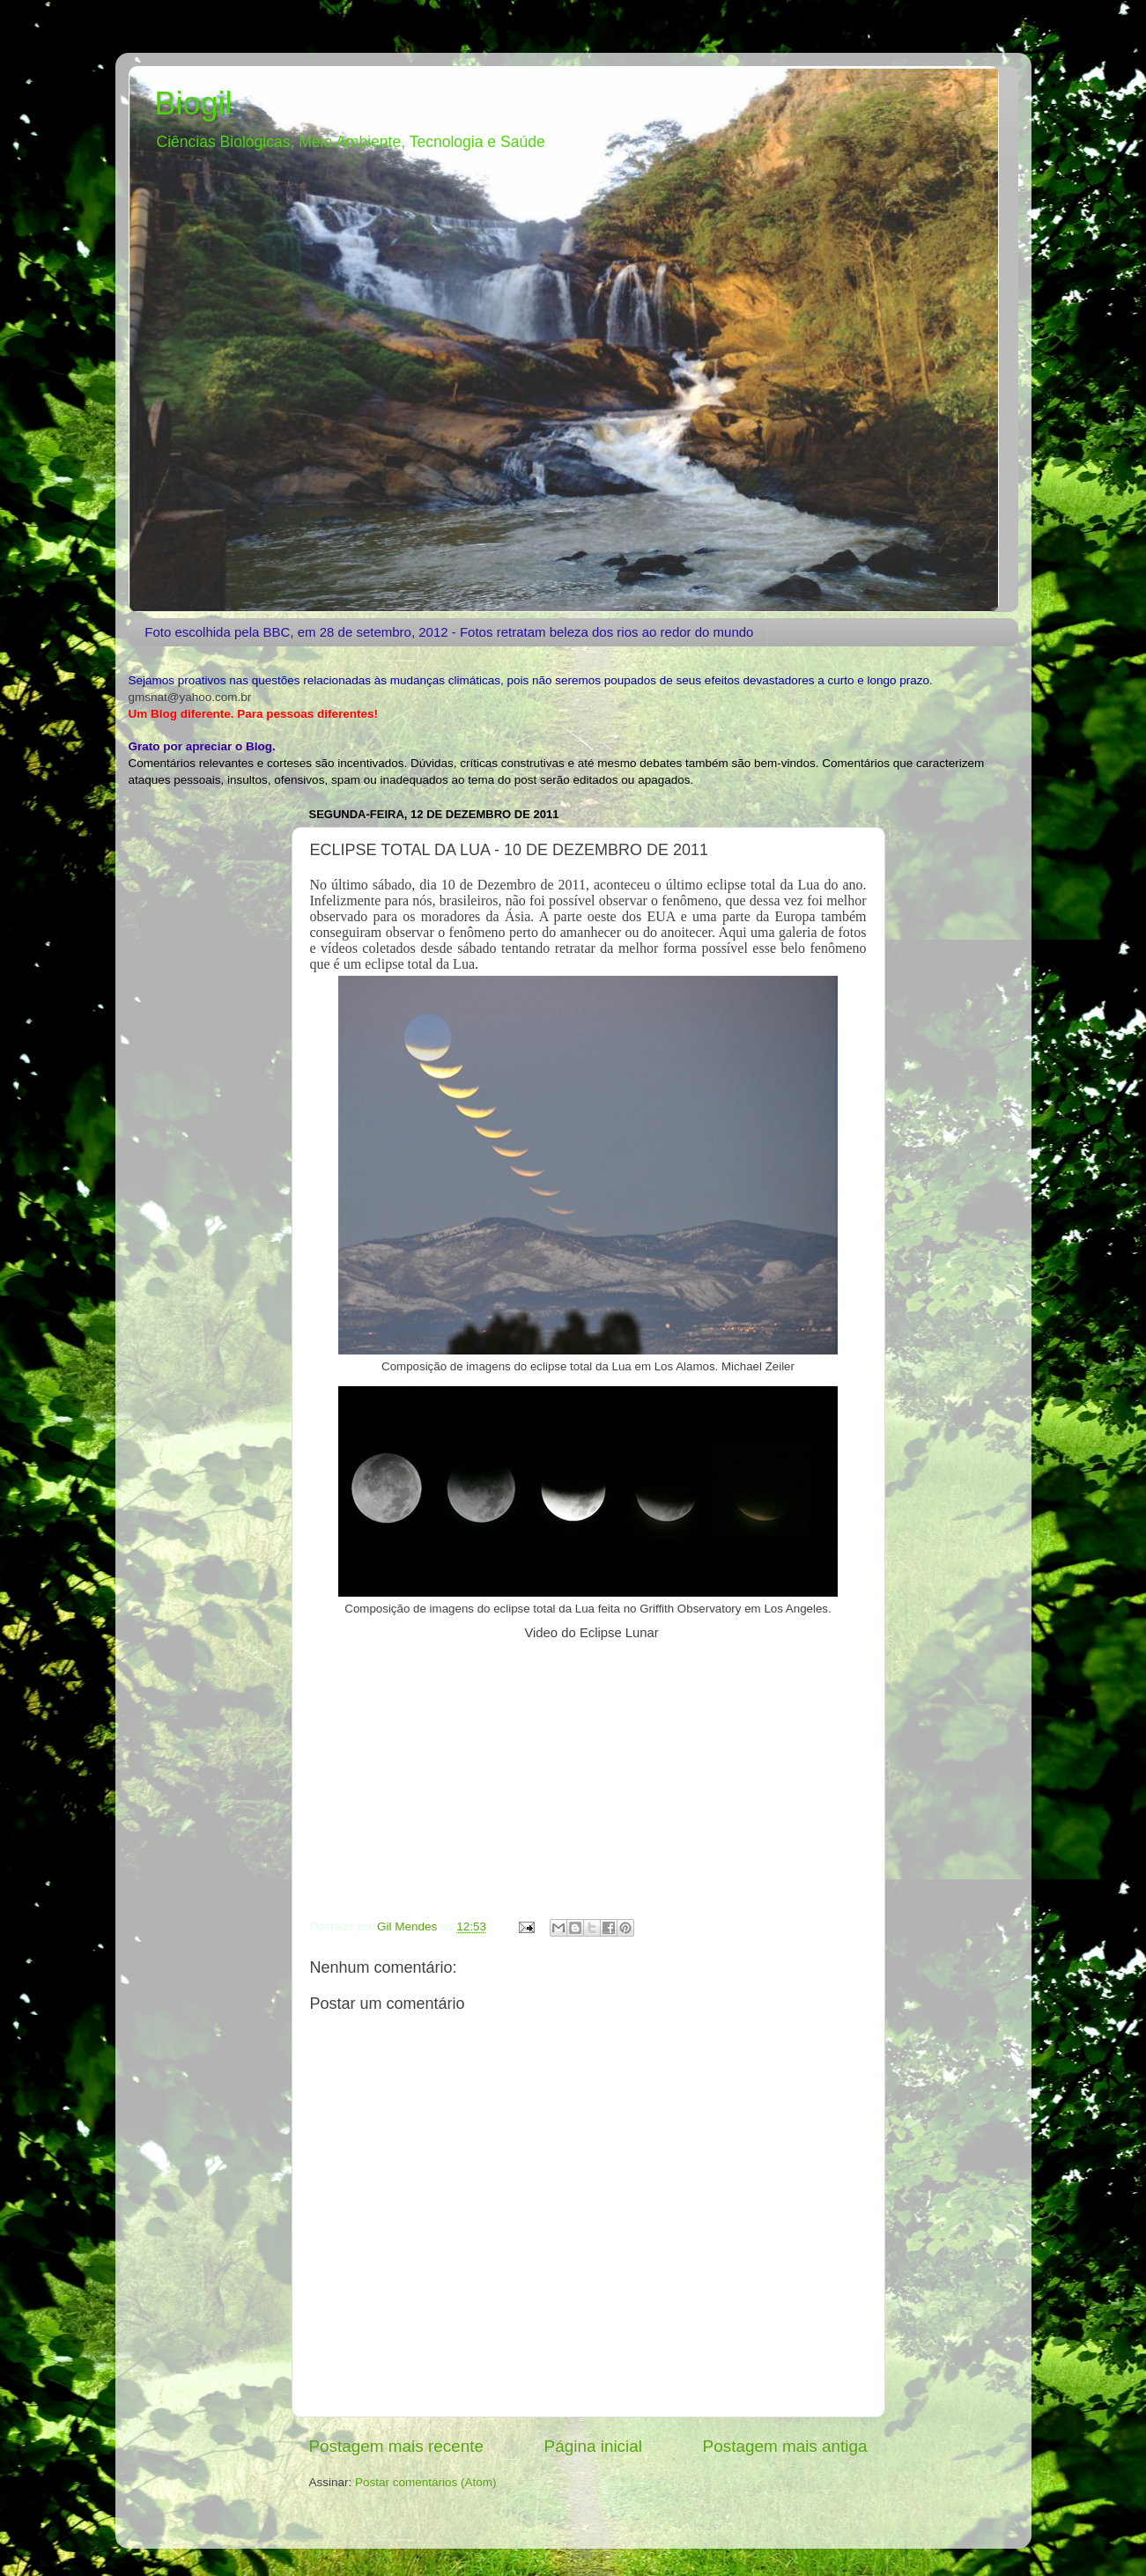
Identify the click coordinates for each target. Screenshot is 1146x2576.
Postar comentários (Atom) (426, 2482)
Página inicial (593, 2446)
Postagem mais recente (396, 2446)
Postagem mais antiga (785, 2446)
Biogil (194, 103)
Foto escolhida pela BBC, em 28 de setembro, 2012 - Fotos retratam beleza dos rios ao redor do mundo (448, 631)
